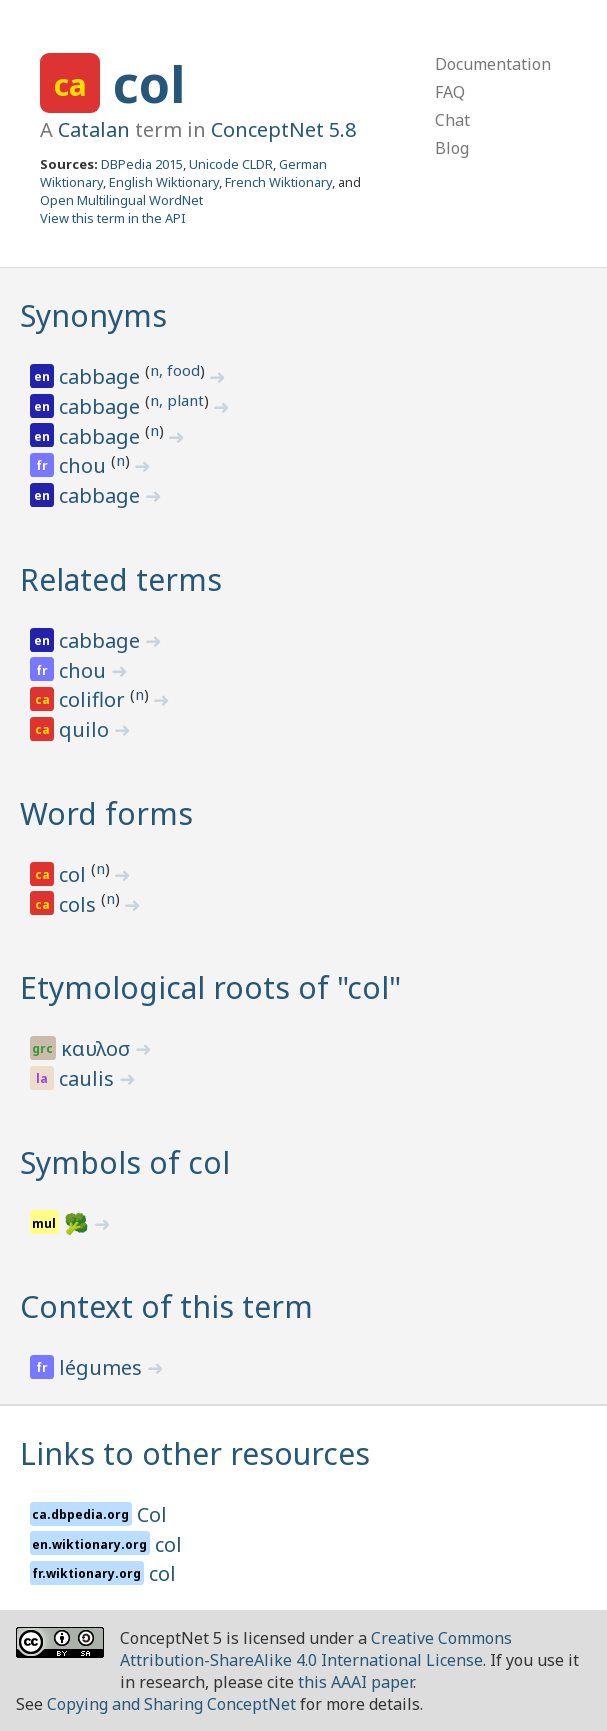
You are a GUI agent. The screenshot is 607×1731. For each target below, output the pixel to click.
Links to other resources (195, 1453)
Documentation (493, 64)
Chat (452, 120)
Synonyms (93, 315)
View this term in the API (113, 218)
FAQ (450, 92)
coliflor (94, 699)
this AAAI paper (355, 1682)
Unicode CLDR (231, 164)
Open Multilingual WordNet (121, 200)
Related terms (121, 579)
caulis (89, 1078)
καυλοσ (98, 1048)
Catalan (94, 129)
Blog (452, 148)
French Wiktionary (278, 182)
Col (152, 1514)
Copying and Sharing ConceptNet (171, 1704)
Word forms (106, 813)
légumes (103, 1367)
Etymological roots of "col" (210, 987)
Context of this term (166, 1306)
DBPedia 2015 (142, 164)
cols (80, 904)
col (149, 84)
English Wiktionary (164, 182)
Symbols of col (125, 1162)
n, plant (177, 400)
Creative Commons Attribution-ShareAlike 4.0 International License (316, 1649)
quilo (86, 729)
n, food (175, 370)
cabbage (102, 376)
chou (85, 465)
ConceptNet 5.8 (283, 129)
